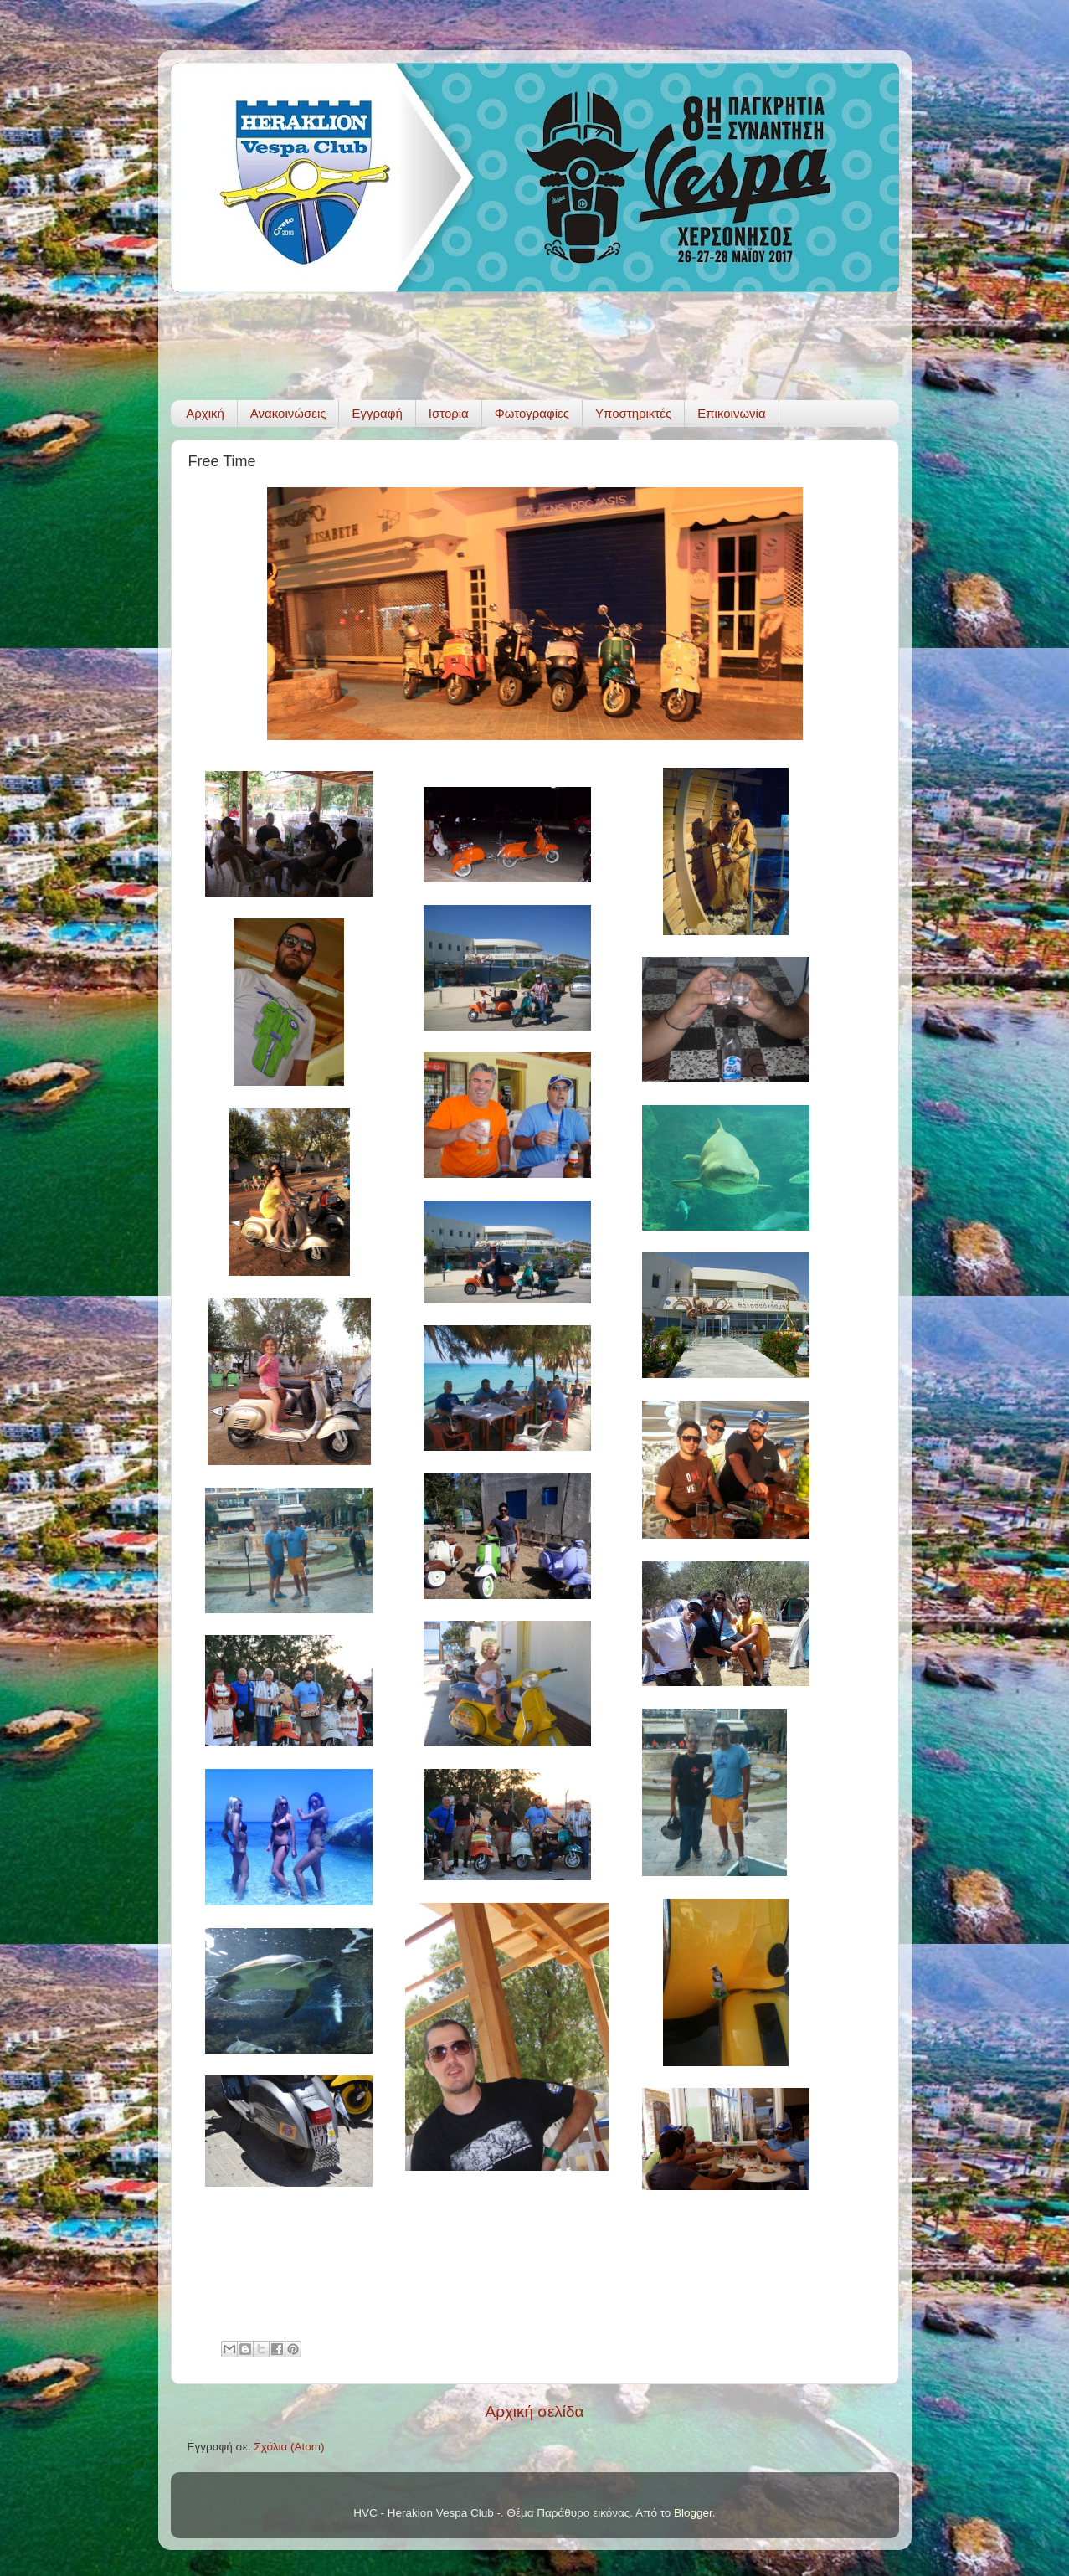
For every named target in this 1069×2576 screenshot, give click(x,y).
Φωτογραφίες (532, 413)
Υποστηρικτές (633, 413)
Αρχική (205, 413)
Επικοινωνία (731, 413)
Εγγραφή (377, 413)
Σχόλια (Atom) (289, 2446)
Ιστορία (449, 413)
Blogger (693, 2513)
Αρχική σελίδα (535, 2411)
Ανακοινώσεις (288, 413)
